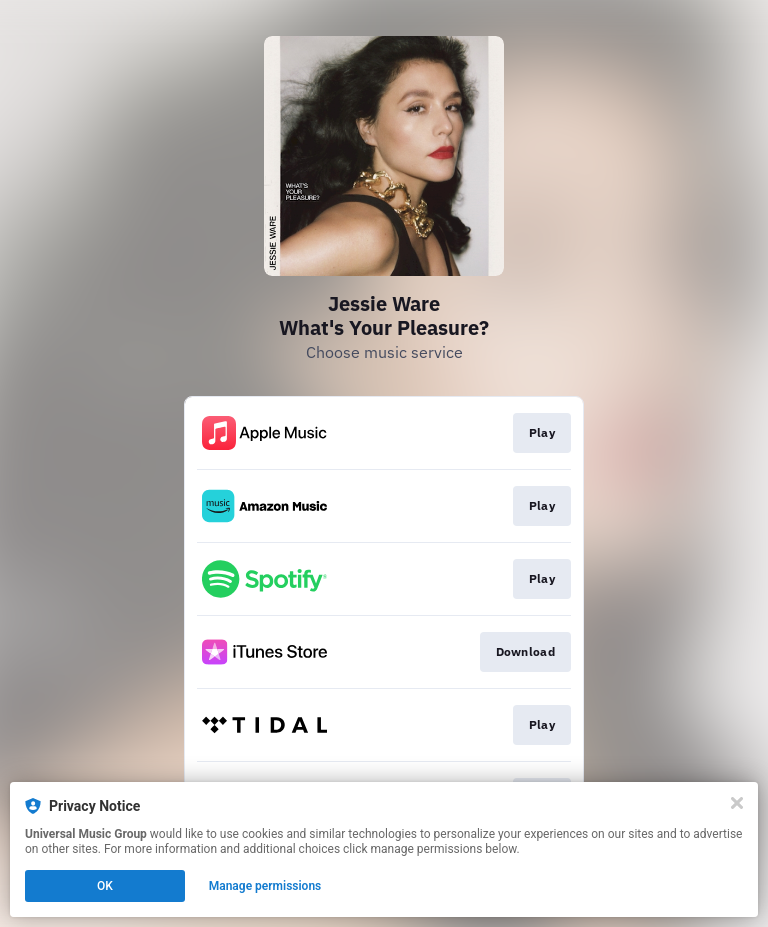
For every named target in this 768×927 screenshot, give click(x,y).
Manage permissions (265, 886)
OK (105, 886)
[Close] (737, 803)
